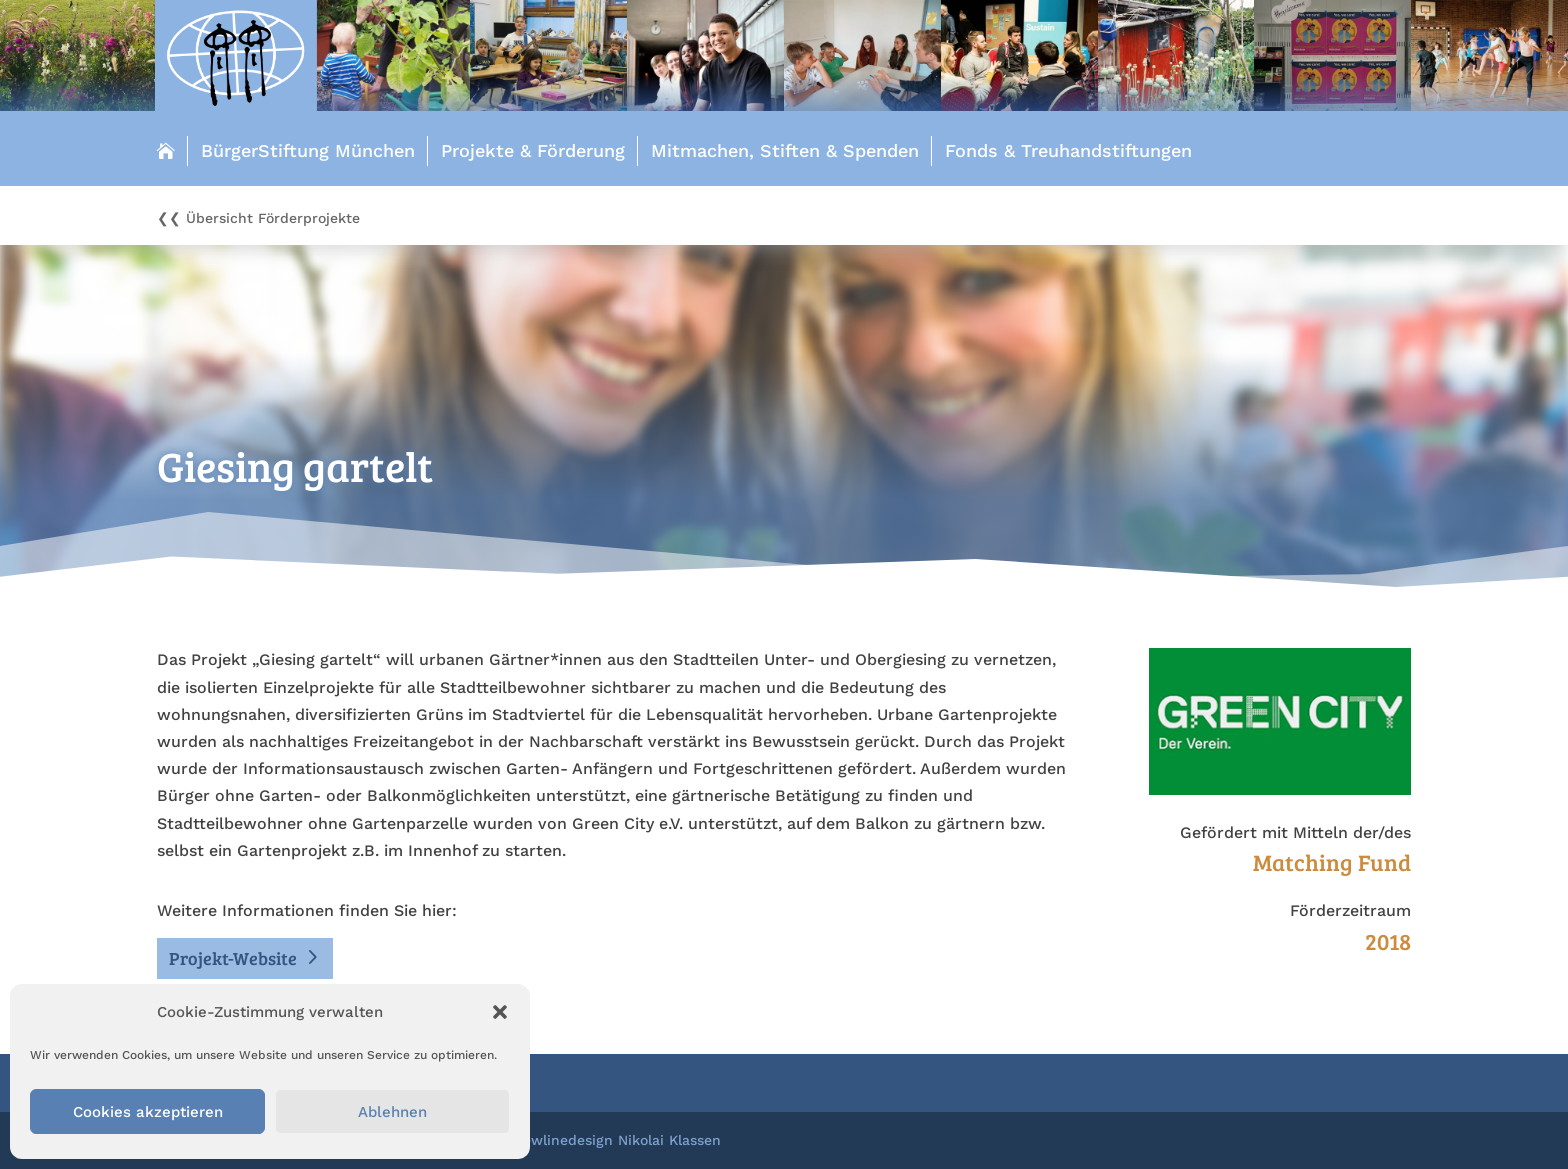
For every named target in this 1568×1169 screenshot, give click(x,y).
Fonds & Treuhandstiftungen (1068, 150)
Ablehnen (392, 1112)
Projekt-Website (233, 958)
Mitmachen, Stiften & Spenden (785, 150)
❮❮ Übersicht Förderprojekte (258, 218)
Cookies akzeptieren (148, 1112)
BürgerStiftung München (308, 150)
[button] (500, 1012)
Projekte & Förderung (533, 150)
